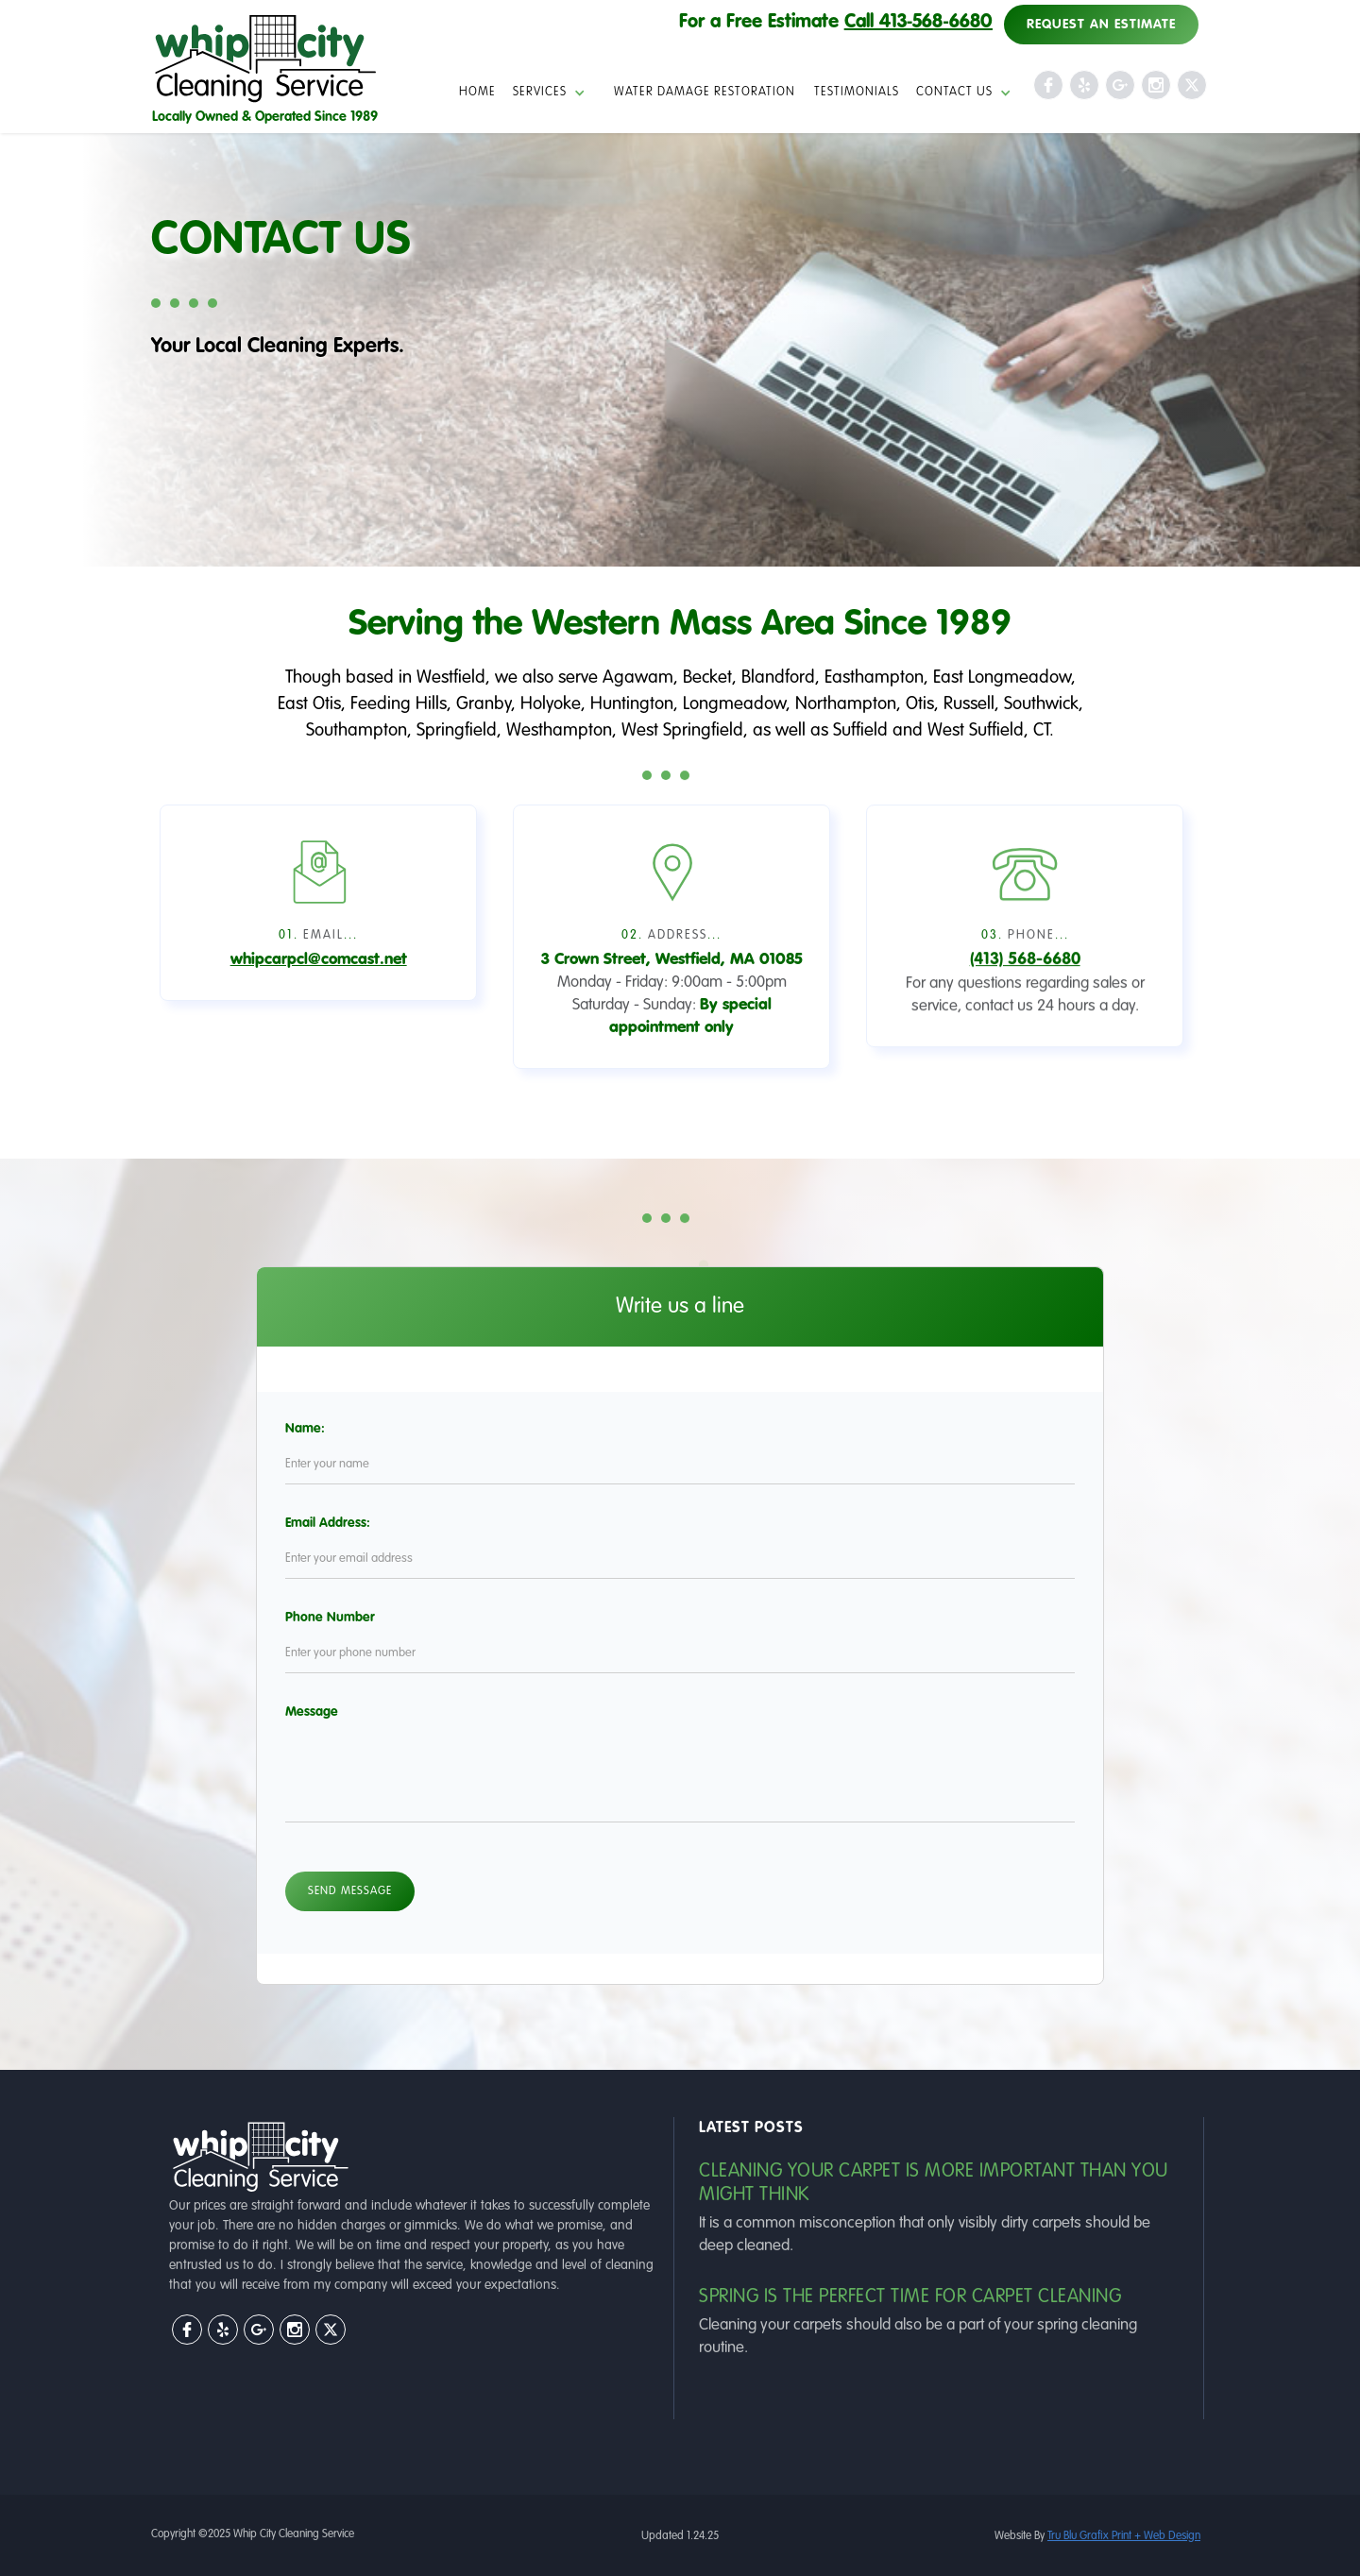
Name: (349, 1428)
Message (356, 1712)
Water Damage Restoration (704, 92)
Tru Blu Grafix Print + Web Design (1123, 2536)
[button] (554, 92)
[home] (265, 68)
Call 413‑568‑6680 (918, 22)
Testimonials (856, 92)
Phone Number (374, 1617)
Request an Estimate (1101, 24)
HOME (477, 92)
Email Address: (372, 1523)
